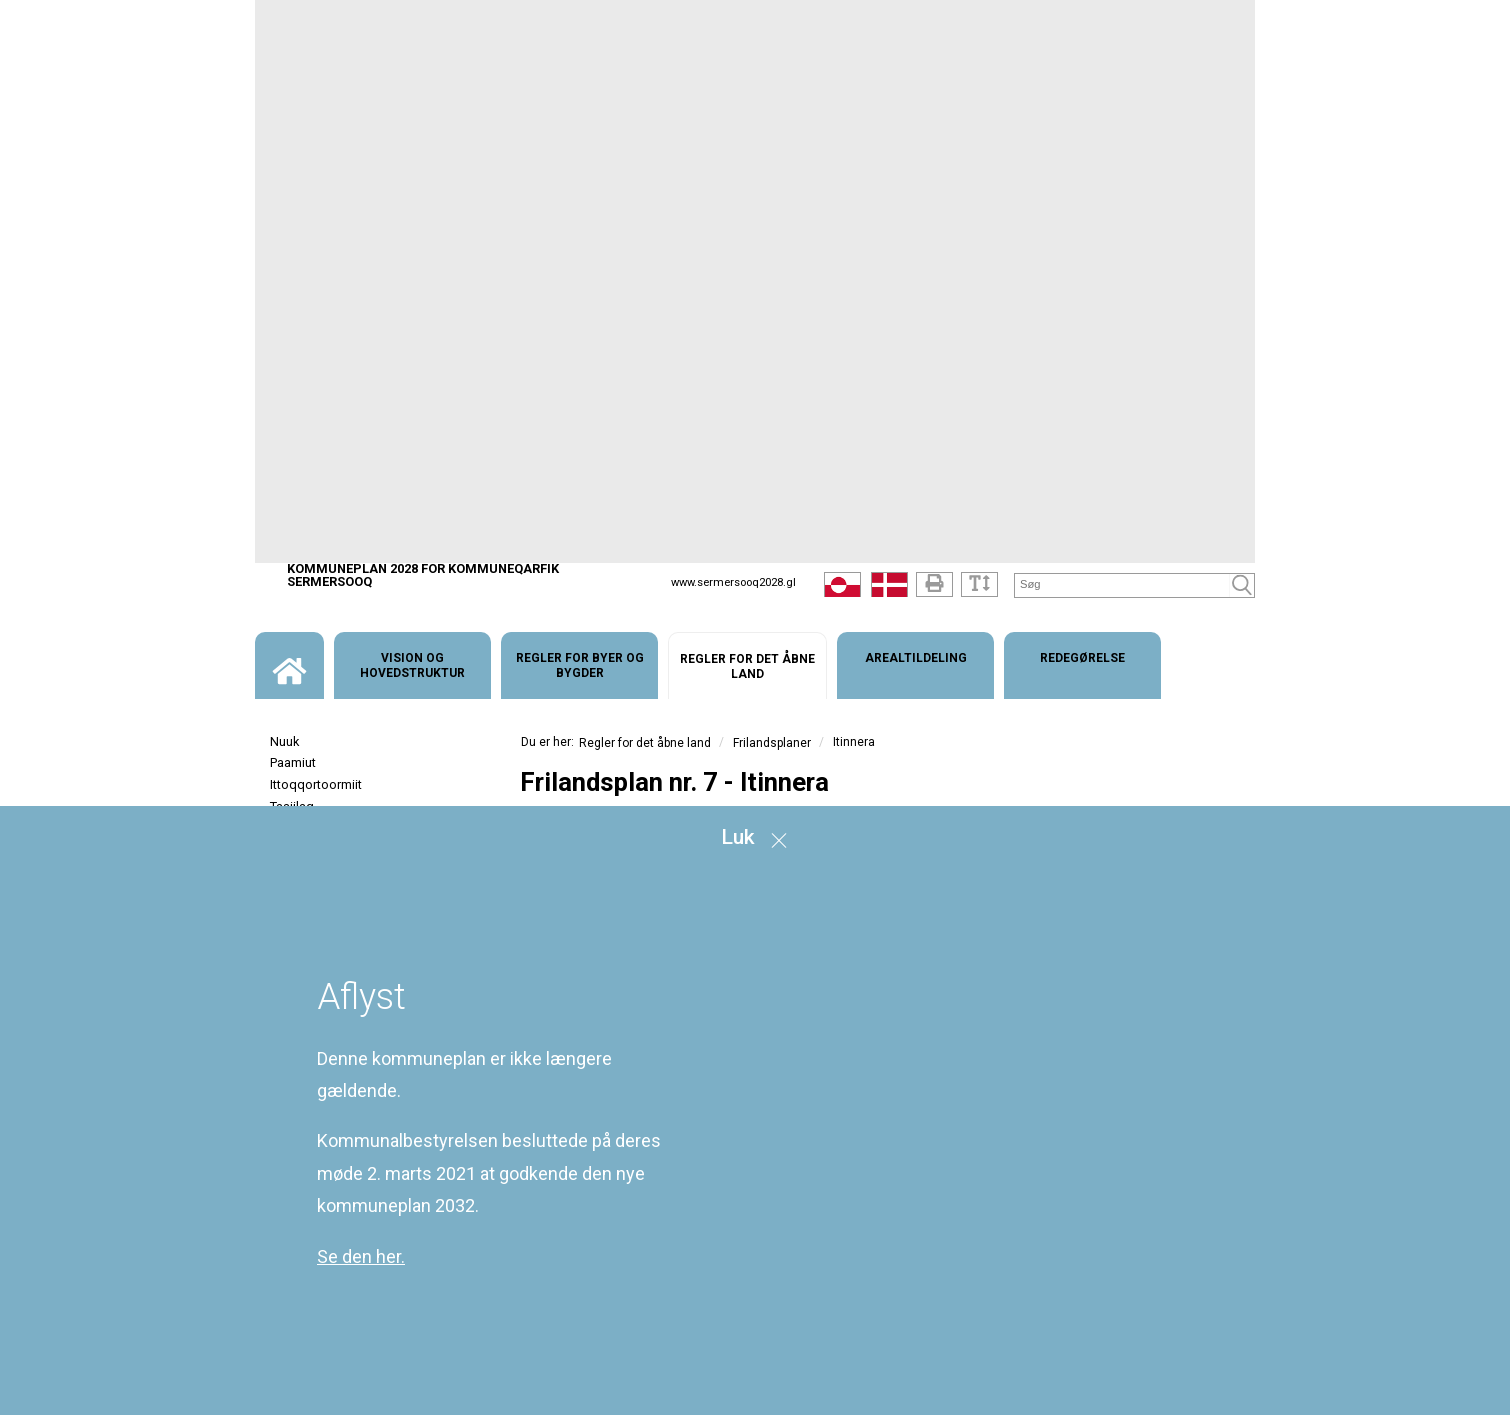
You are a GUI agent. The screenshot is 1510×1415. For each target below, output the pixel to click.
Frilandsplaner (772, 743)
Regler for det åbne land (645, 743)
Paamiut (293, 762)
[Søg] (1122, 584)
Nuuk (284, 741)
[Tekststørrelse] (979, 584)
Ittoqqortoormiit (316, 784)
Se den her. (361, 1256)
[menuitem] (289, 665)
